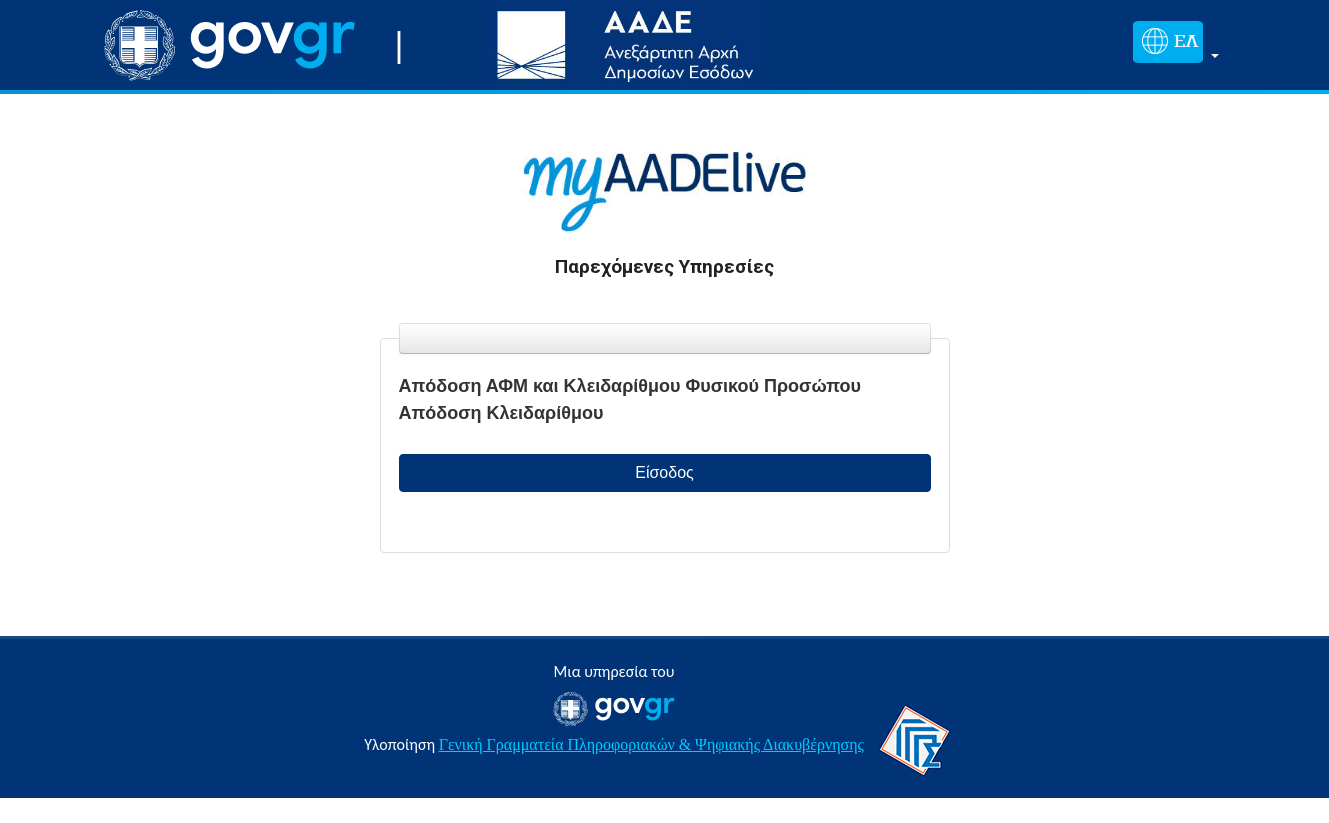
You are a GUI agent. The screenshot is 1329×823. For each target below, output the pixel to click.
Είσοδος (664, 472)
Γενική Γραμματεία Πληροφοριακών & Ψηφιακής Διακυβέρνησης (651, 744)
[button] (1172, 45)
